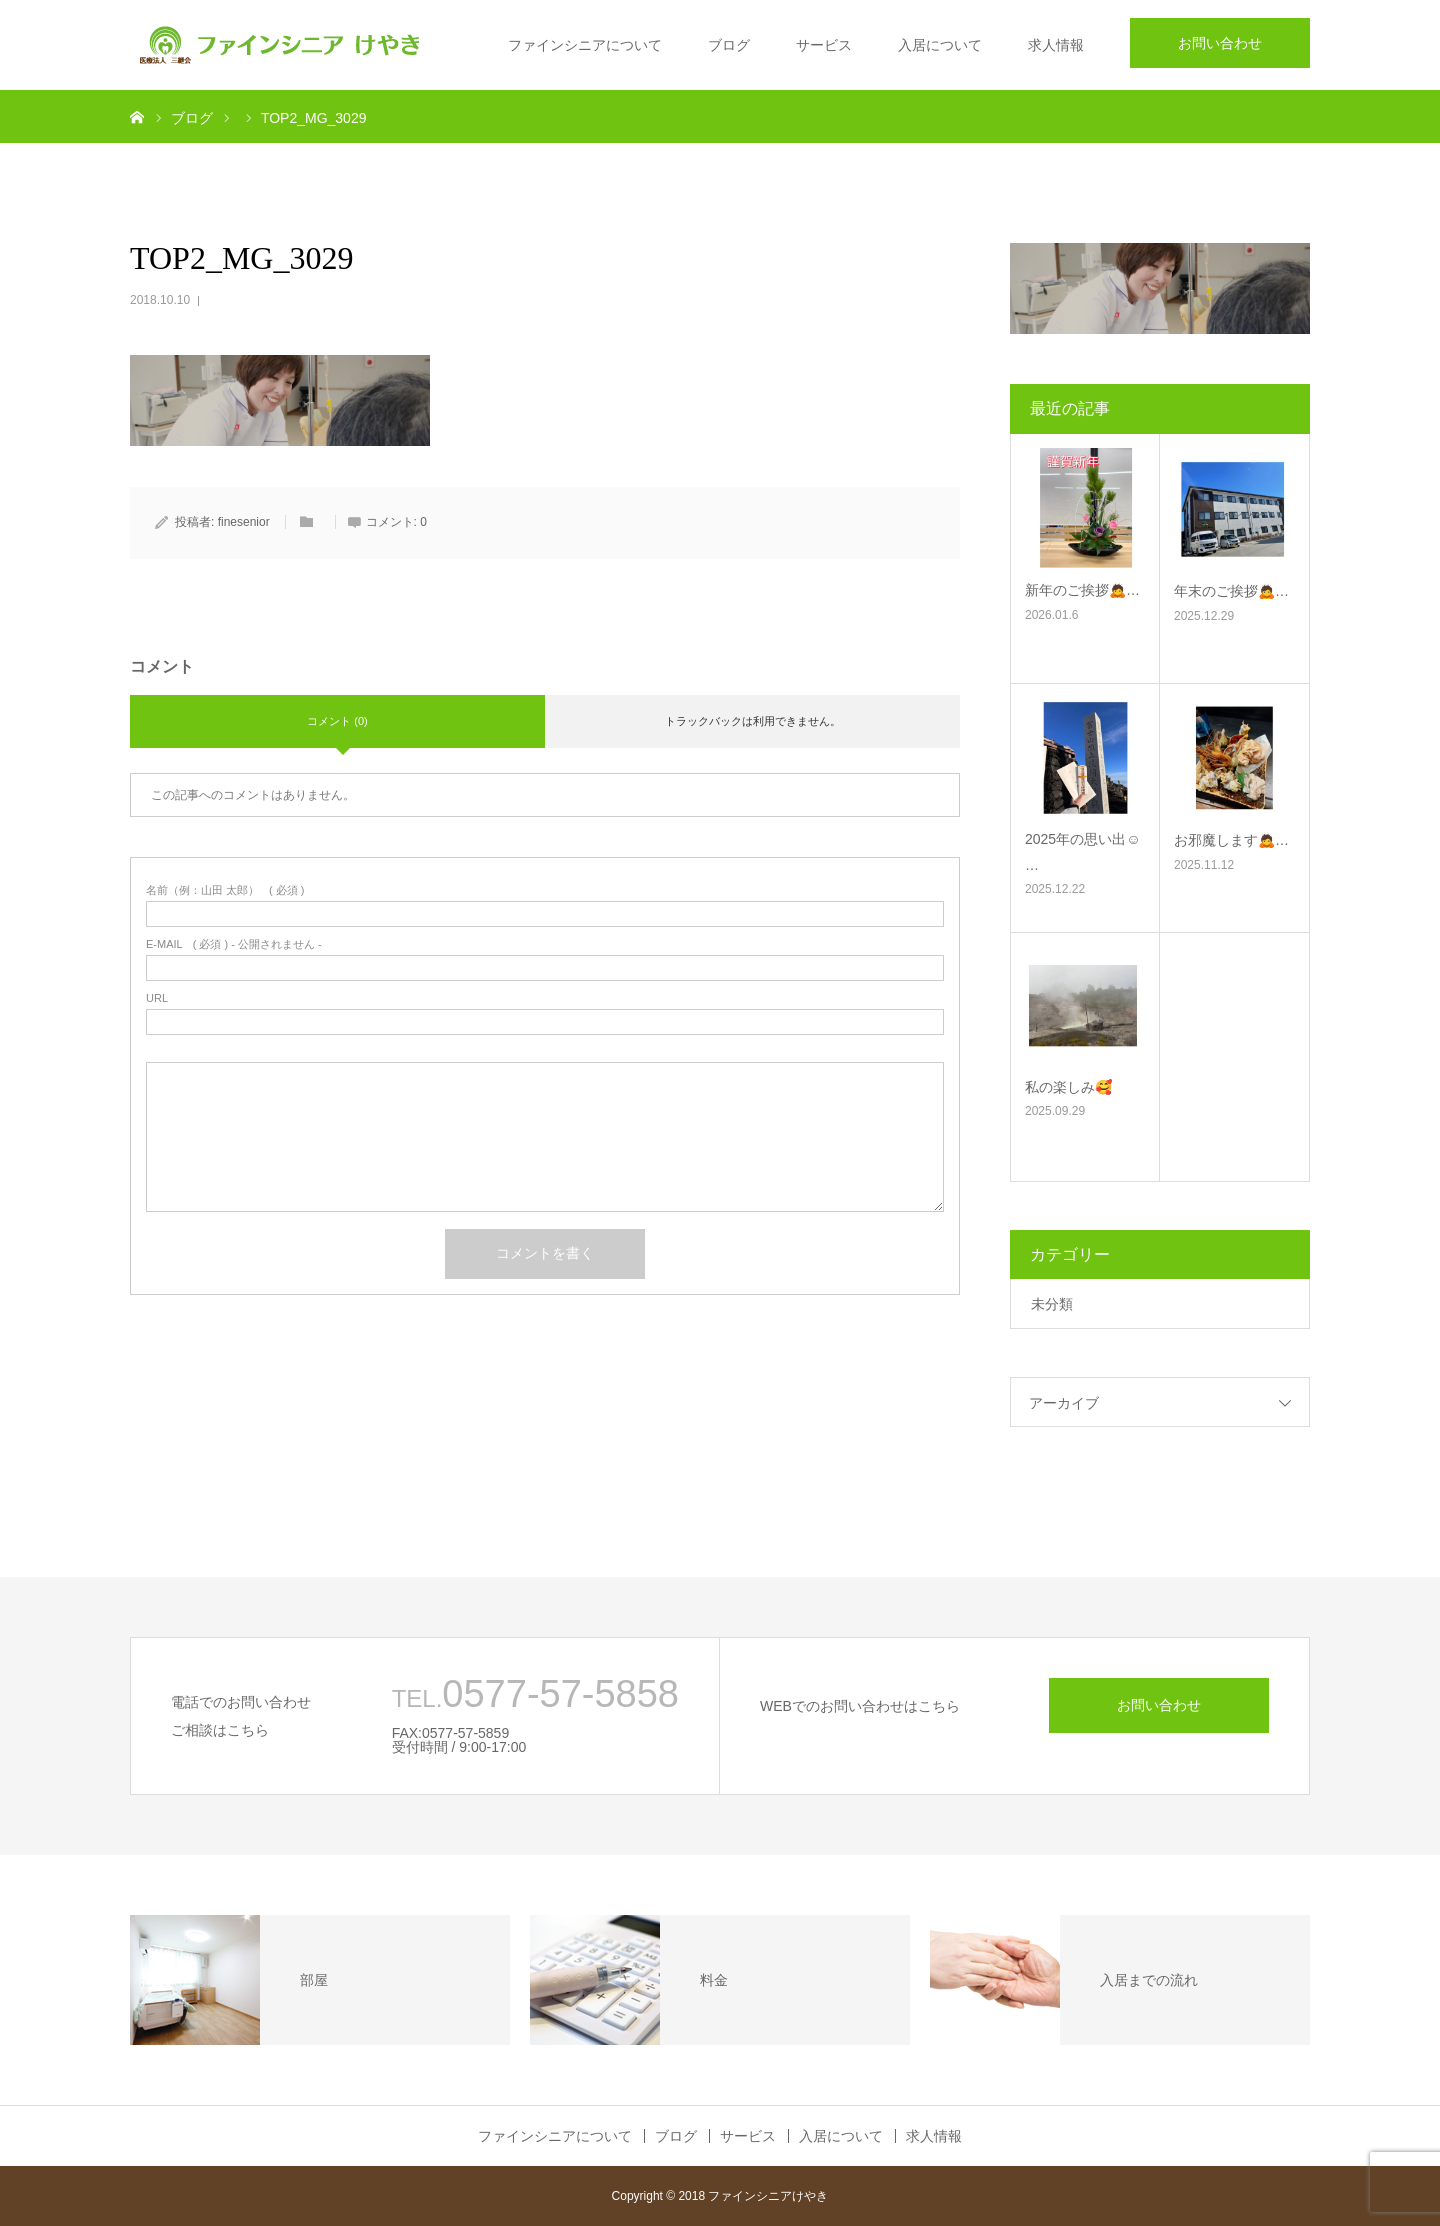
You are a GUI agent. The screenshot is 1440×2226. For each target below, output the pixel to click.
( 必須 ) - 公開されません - (234, 944)
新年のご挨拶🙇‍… (1082, 590)
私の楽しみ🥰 (1068, 1087)
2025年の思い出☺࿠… (1082, 851)
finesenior (244, 522)
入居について (940, 45)
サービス (824, 45)
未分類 (1052, 1304)
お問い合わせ (1220, 43)
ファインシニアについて (585, 45)
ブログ (729, 45)
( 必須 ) (225, 890)
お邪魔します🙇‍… (1231, 840)
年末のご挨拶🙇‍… (1231, 591)
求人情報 (1056, 45)
